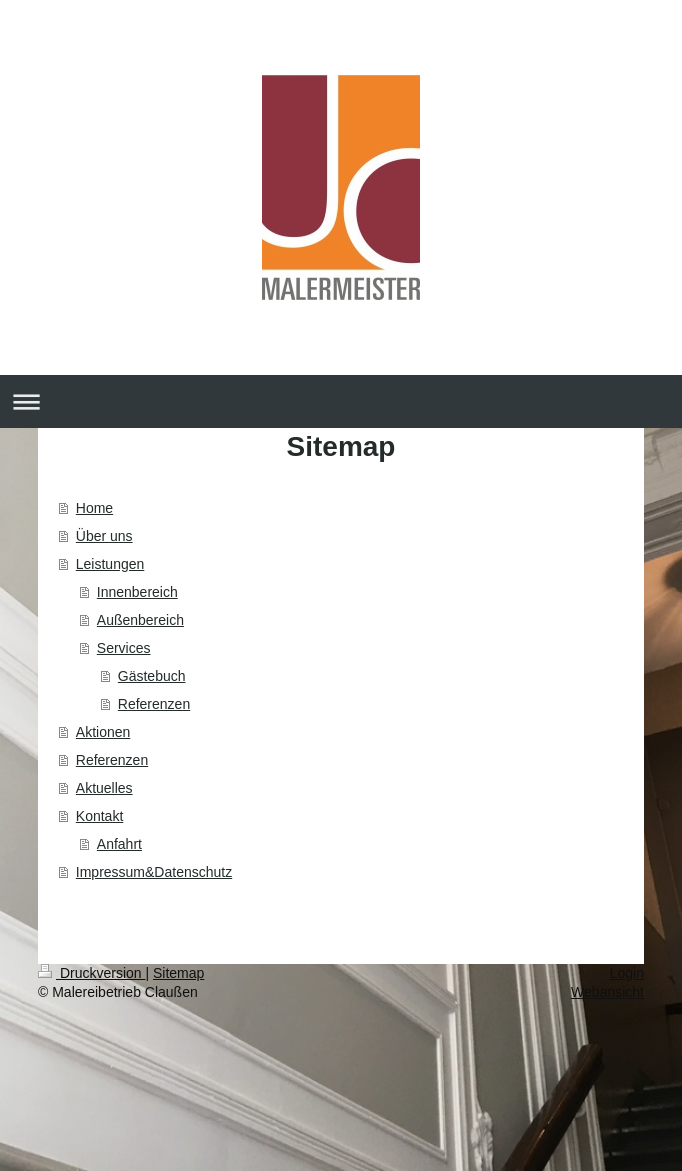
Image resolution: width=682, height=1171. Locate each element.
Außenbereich (140, 620)
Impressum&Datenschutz (154, 872)
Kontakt (99, 816)
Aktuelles (104, 788)
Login (627, 973)
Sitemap (178, 973)
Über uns (104, 536)
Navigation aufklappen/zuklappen (341, 401)
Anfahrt (119, 844)
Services (124, 648)
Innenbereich (137, 592)
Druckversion (91, 973)
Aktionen (103, 732)
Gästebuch (152, 676)
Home (94, 508)
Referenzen (154, 704)
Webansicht (607, 992)
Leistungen (110, 564)
